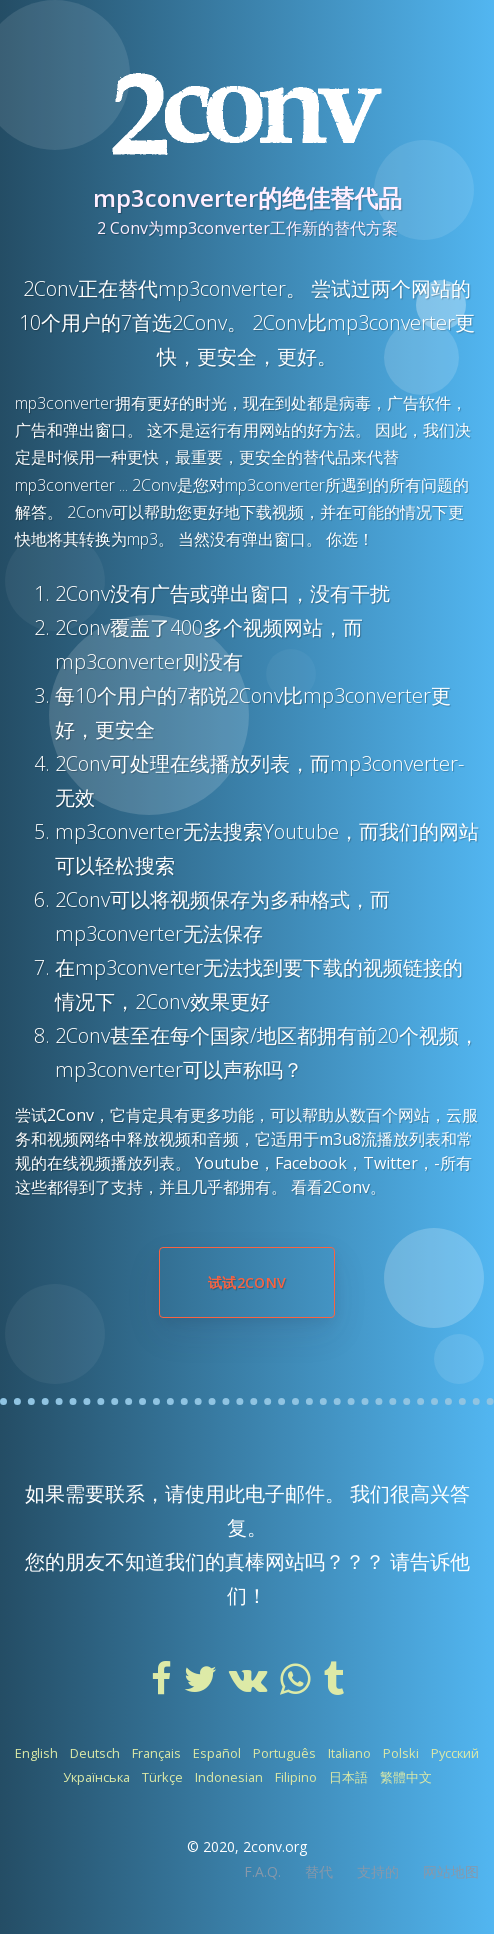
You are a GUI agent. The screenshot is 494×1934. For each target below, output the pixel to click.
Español (217, 1753)
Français (156, 1753)
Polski (401, 1753)
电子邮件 (285, 1493)
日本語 (348, 1777)
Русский (455, 1753)
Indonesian (229, 1777)
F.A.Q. (262, 1871)
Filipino (296, 1777)
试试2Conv (247, 1282)
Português (284, 1753)
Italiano (349, 1753)
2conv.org (275, 1846)
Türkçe (162, 1777)
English (36, 1753)
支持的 (378, 1871)
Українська (96, 1777)
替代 (319, 1871)
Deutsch (95, 1753)
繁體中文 (406, 1777)
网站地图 (451, 1871)
